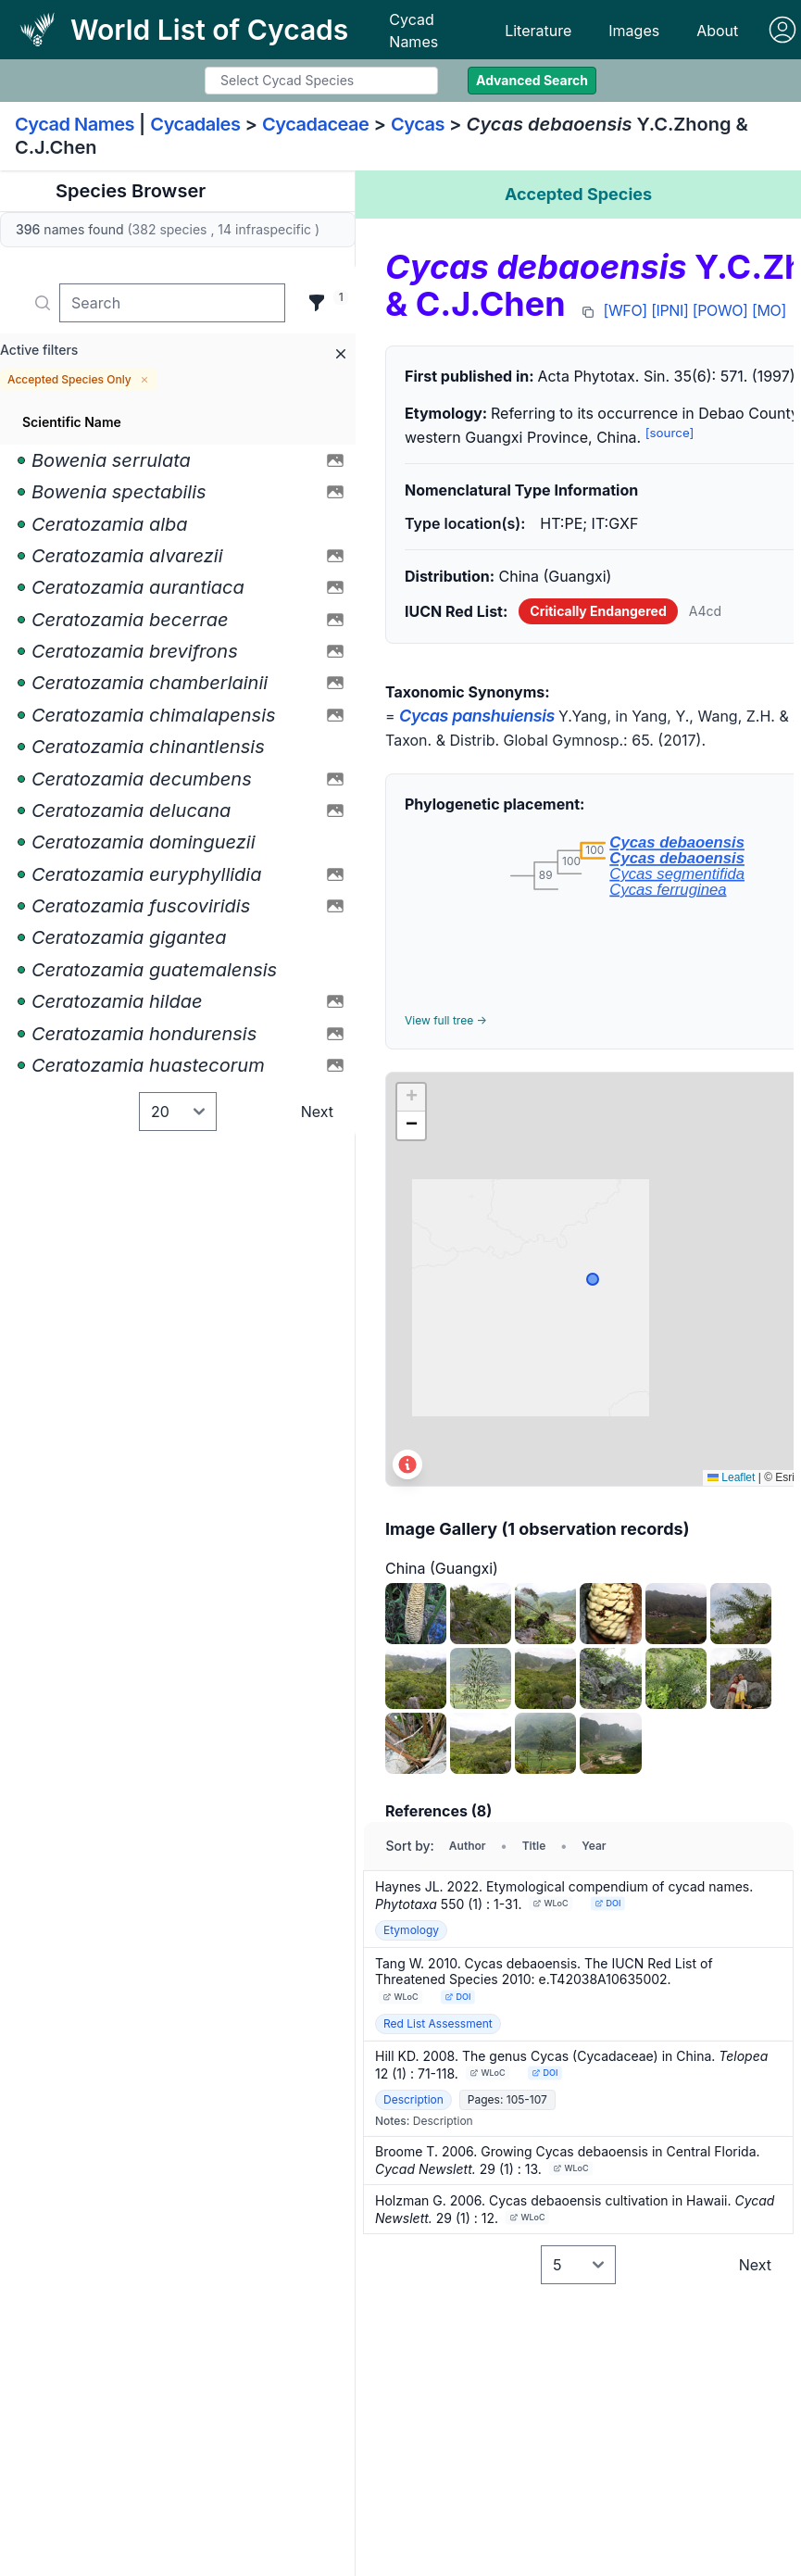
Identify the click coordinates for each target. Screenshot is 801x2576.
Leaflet (731, 1477)
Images (633, 30)
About (717, 30)
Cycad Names (413, 30)
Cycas (417, 124)
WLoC (551, 1903)
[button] (411, 1098)
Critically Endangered (598, 611)
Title (534, 1846)
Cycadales (195, 124)
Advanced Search (532, 80)
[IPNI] (669, 310)
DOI (608, 1903)
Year (594, 1846)
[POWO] (720, 310)
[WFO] (625, 310)
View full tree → (446, 1020)
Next (317, 1111)
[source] (670, 432)
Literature (538, 30)
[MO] (769, 310)
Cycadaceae (315, 124)
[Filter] (316, 303)
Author (467, 1846)
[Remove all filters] (341, 354)
